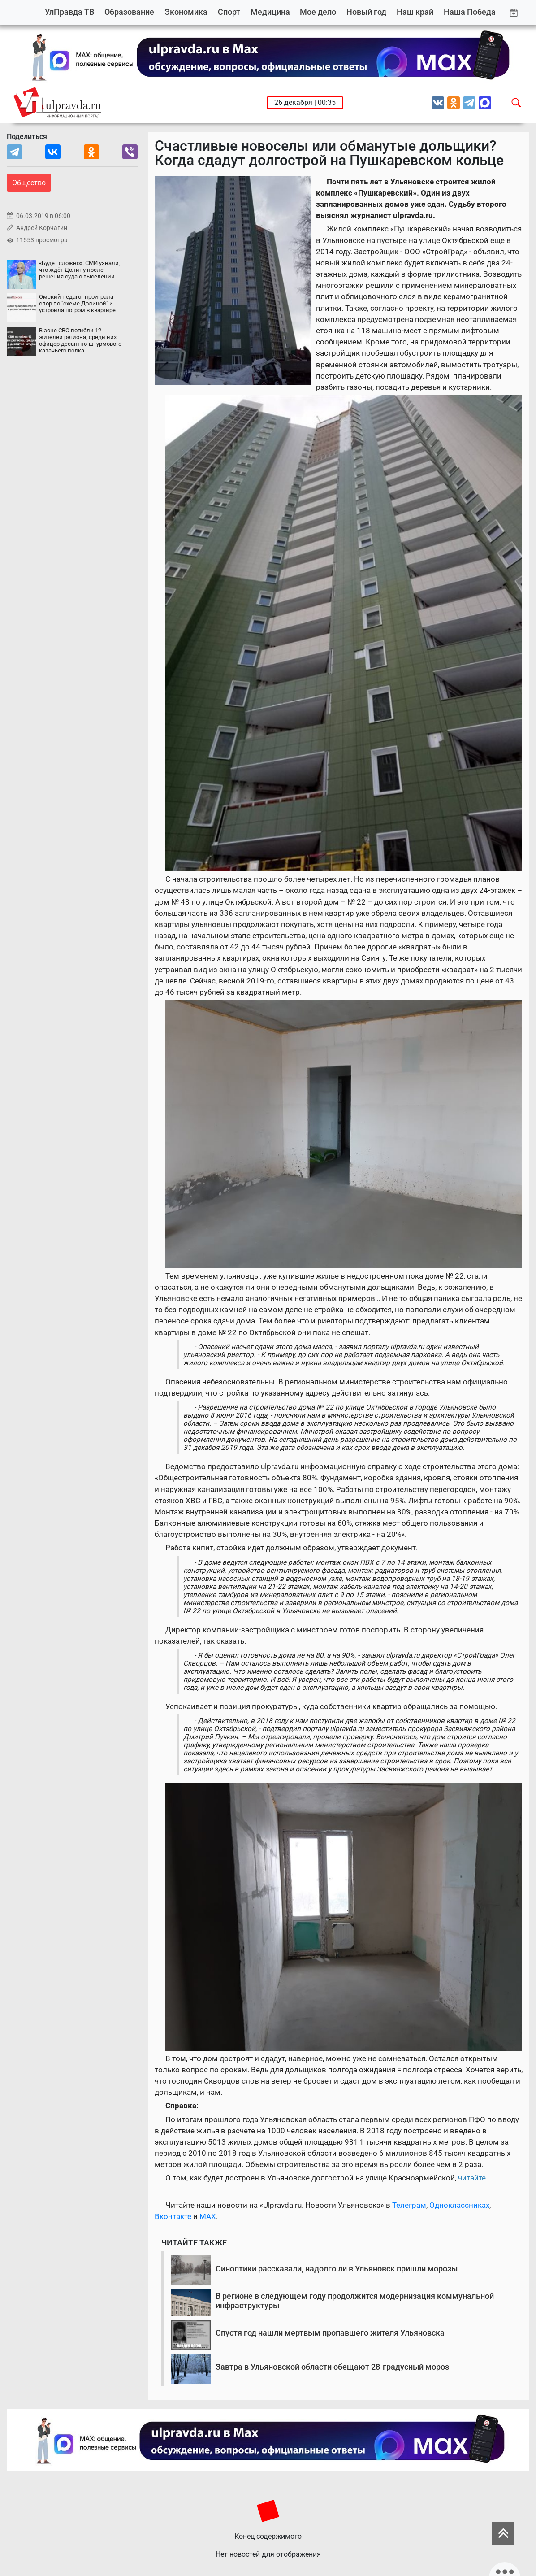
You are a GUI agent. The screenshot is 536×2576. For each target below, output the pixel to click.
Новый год (366, 12)
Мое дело (318, 12)
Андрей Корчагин (41, 228)
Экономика (185, 12)
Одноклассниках (459, 2205)
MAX (207, 2216)
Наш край (415, 12)
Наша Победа (470, 12)
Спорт (229, 12)
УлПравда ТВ (69, 12)
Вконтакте (173, 2216)
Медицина (270, 12)
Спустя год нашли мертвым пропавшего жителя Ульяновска (330, 2332)
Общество (29, 182)
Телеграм (409, 2205)
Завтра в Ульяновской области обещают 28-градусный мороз (332, 2366)
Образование (129, 12)
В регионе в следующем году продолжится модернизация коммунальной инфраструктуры (355, 2301)
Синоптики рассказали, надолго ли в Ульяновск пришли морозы (337, 2268)
